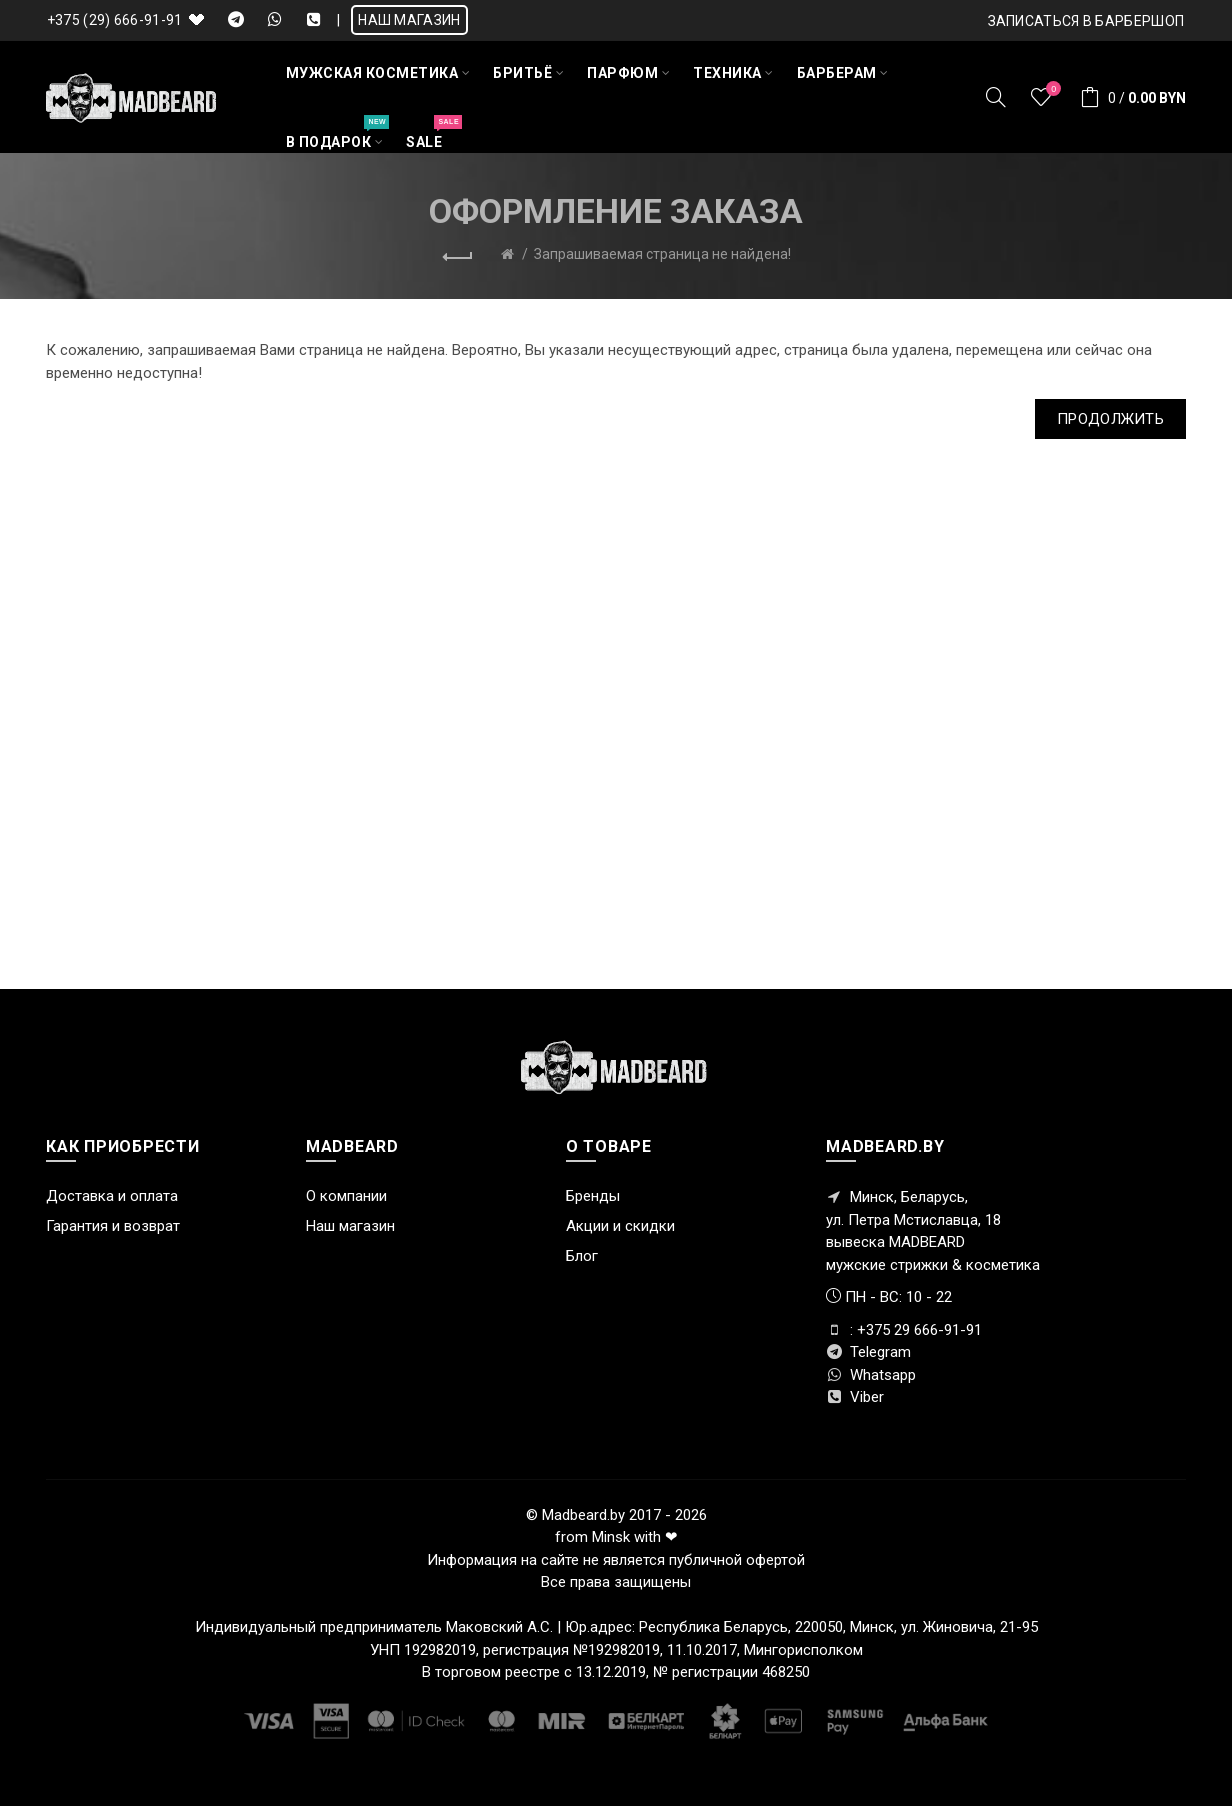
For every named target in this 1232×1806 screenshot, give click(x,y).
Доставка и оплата (112, 1196)
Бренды (593, 1196)
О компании (346, 1196)
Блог (582, 1256)
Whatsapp (871, 1375)
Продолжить (1110, 419)
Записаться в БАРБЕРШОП (1086, 21)
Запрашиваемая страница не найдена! (662, 254)
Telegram (868, 1352)
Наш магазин (350, 1226)
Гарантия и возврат (113, 1226)
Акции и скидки (620, 1226)
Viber (855, 1397)
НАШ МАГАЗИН (409, 20)
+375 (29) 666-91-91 (115, 20)
